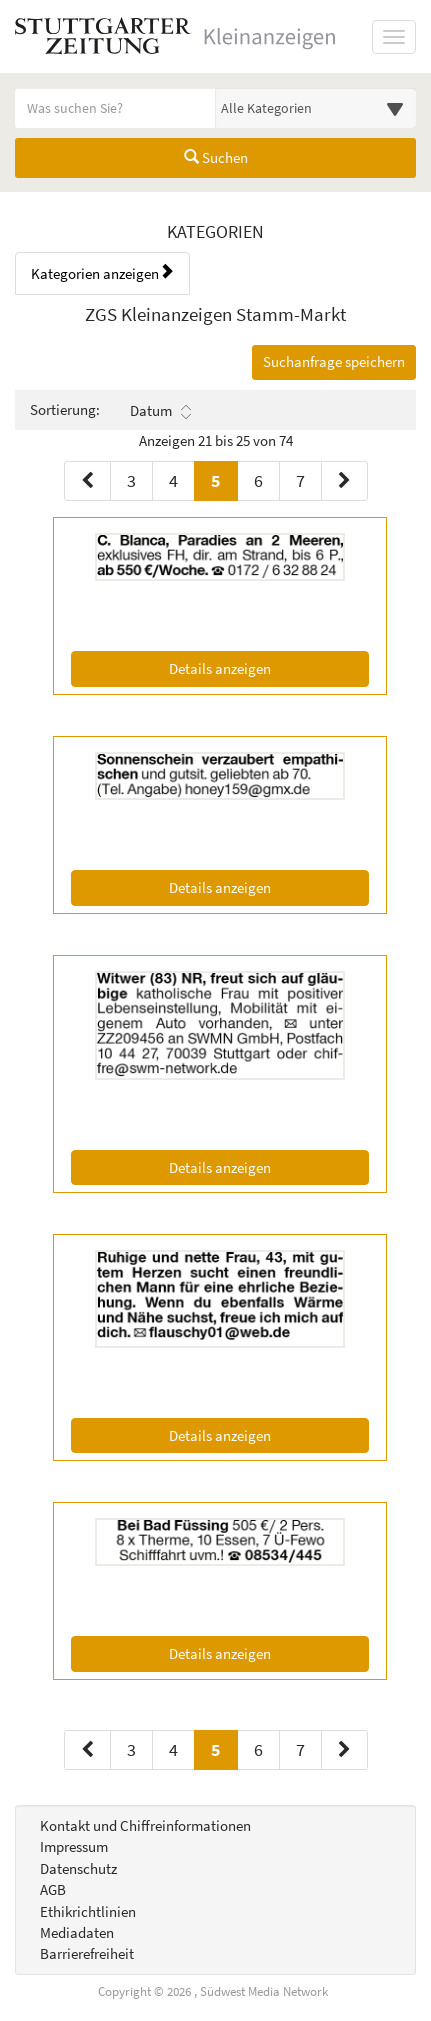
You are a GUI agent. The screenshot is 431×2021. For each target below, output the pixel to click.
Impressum (74, 1846)
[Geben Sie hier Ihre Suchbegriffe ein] (115, 108)
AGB (53, 1889)
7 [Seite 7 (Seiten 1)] (300, 480)
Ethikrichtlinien (88, 1911)
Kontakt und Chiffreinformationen (145, 1825)
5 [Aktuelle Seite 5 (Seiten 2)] (216, 1748)
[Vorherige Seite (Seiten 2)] (87, 1750)
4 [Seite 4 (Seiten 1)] (173, 480)
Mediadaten (77, 1932)
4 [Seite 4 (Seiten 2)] (173, 1749)
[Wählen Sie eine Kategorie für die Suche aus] (316, 108)
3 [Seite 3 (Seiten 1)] (131, 480)
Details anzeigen (259, 667)
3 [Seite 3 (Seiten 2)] (131, 1749)
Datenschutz (78, 1868)
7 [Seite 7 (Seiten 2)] (300, 1749)
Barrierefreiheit (87, 1953)
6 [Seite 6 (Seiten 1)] (258, 480)
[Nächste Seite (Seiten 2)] (344, 1750)
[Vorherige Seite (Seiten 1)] (87, 481)
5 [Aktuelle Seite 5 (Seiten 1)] (216, 479)
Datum (160, 411)
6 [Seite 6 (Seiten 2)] (258, 1749)
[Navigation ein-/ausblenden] (394, 37)
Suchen (216, 157)
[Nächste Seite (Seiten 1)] (344, 481)
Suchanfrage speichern (334, 361)
